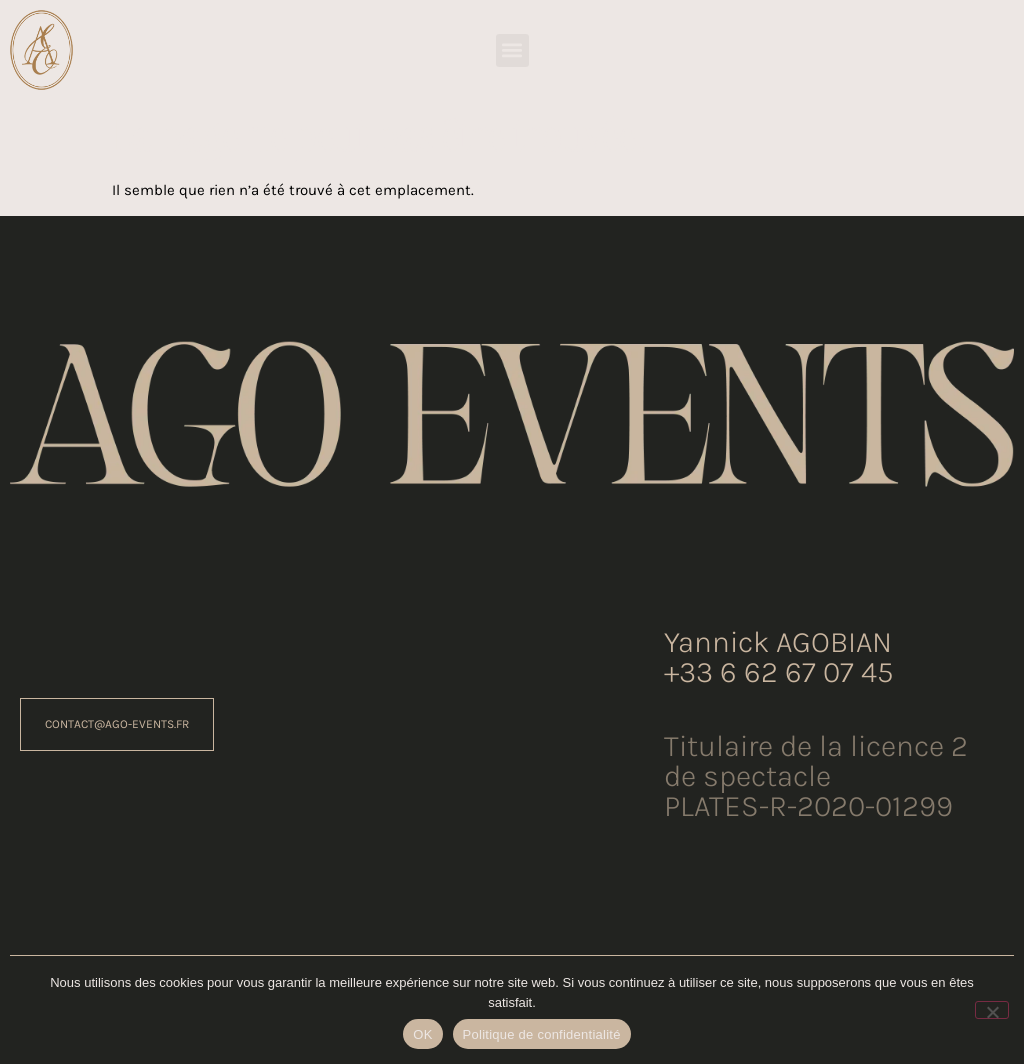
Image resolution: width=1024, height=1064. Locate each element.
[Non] (992, 1010)
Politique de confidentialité (542, 1034)
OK (422, 1034)
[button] (512, 50)
